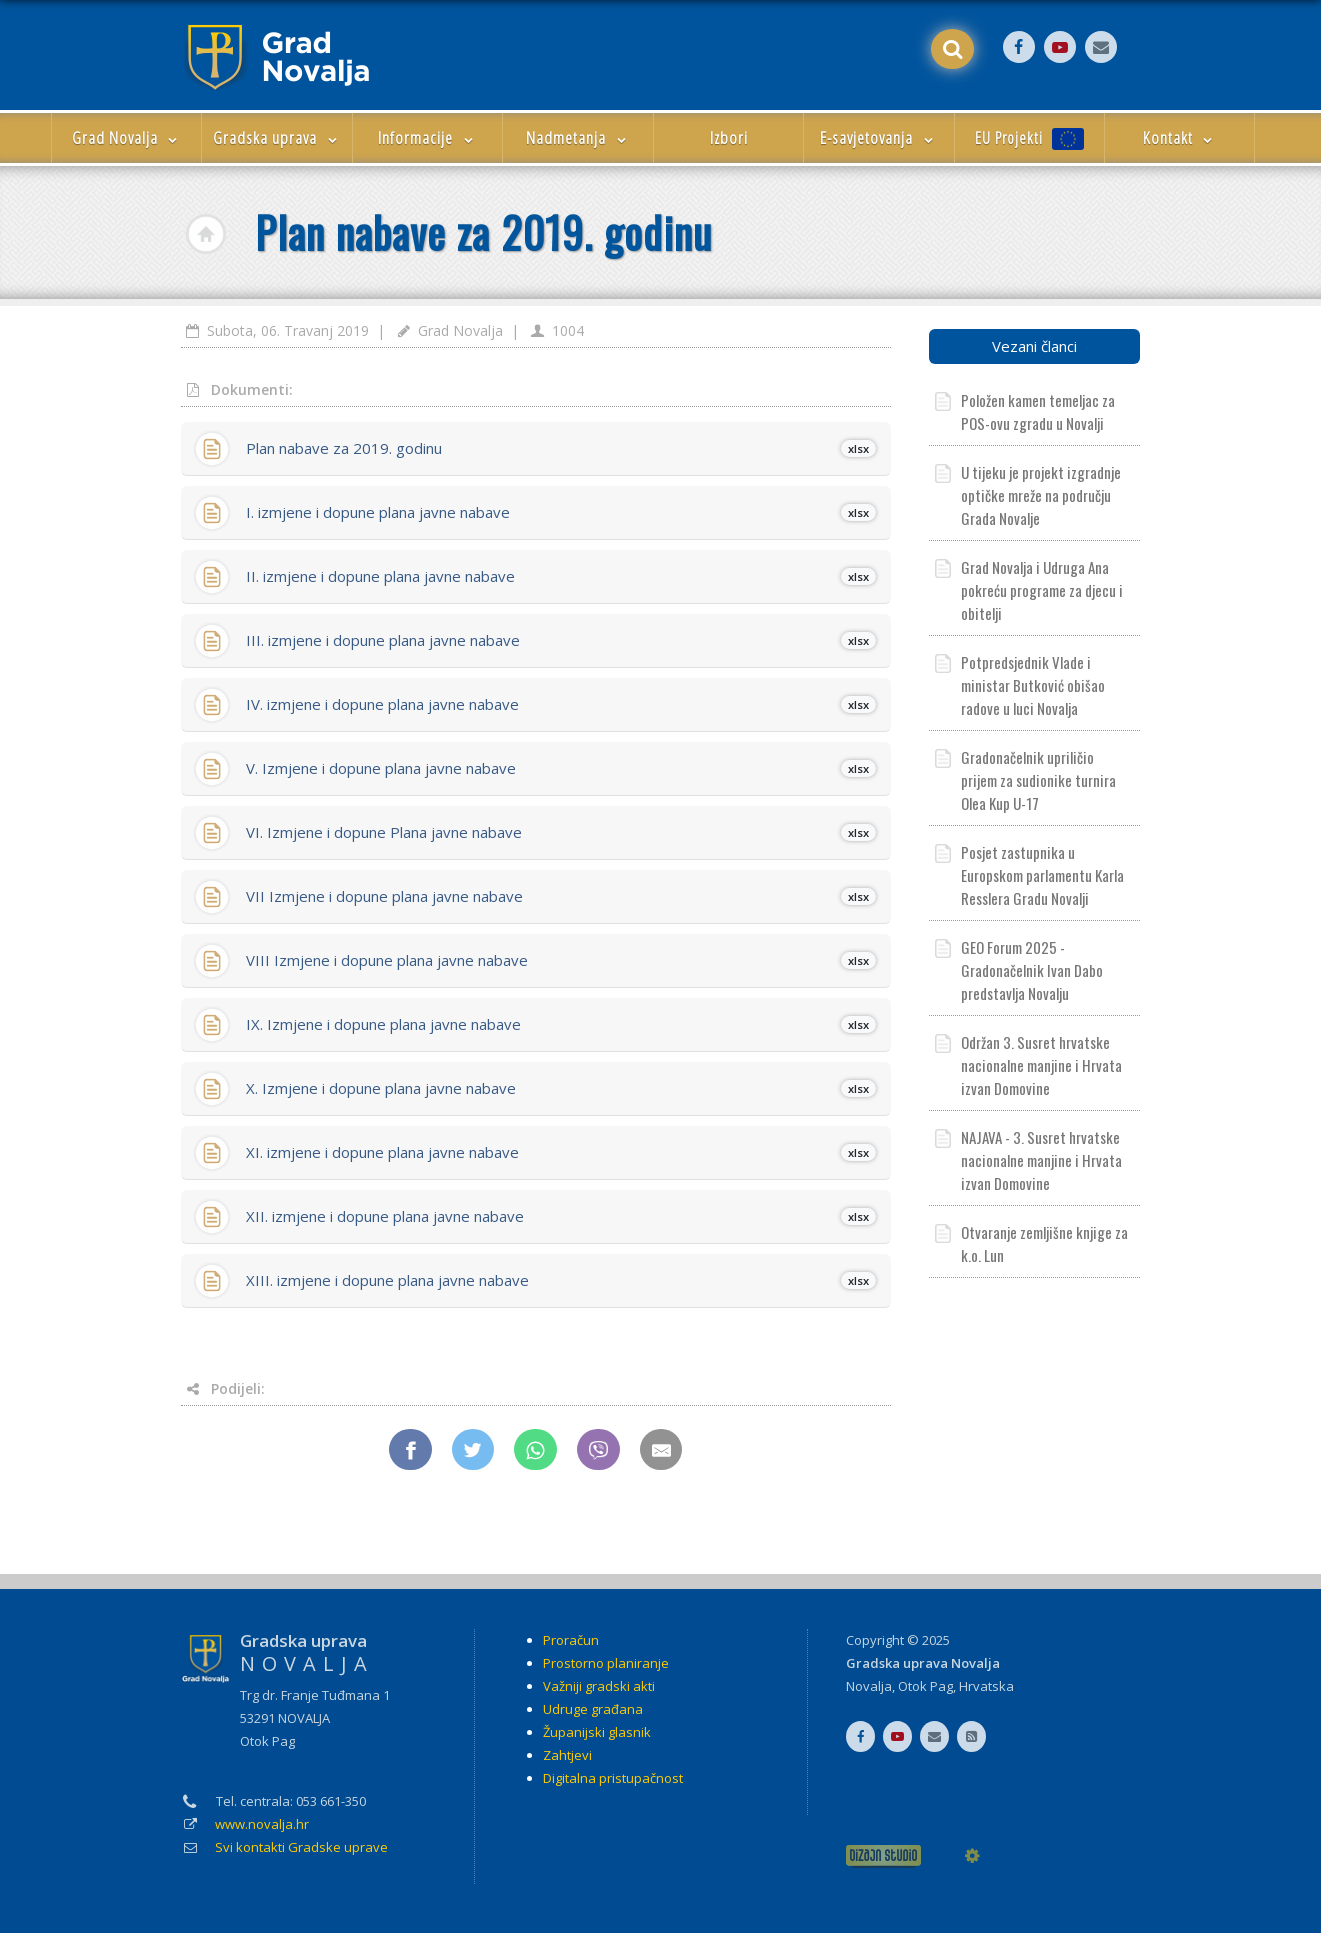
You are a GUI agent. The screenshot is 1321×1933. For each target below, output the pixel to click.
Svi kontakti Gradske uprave (301, 1847)
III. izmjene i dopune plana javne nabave (561, 640)
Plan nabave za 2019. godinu (561, 448)
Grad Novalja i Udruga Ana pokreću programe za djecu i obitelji (1042, 590)
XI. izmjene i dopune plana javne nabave (561, 1152)
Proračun (571, 1640)
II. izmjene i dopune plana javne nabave (561, 576)
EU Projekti (1029, 138)
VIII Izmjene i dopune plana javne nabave (561, 960)
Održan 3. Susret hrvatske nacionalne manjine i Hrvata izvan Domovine (1041, 1065)
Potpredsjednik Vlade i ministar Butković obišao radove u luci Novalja (1033, 685)
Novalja (869, 1686)
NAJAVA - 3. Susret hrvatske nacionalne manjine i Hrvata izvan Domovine (1041, 1160)
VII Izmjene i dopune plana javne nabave (561, 896)
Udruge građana (593, 1709)
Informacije (427, 137)
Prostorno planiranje (606, 1663)
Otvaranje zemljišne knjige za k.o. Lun (1044, 1243)
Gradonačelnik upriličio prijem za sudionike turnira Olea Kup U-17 (1038, 780)
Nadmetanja (578, 137)
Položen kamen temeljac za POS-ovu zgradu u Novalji (1038, 411)
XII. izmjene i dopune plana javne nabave (561, 1216)
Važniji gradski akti (599, 1686)
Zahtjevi (567, 1755)
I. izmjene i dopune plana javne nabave (561, 512)
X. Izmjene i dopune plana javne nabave (561, 1088)
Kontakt (1180, 137)
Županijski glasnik (597, 1732)
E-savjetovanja (878, 137)
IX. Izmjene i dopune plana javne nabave (561, 1024)
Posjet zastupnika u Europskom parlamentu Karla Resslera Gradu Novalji (1042, 875)
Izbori (729, 137)
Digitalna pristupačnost (613, 1778)
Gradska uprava (277, 137)
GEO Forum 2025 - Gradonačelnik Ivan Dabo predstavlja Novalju (1032, 970)
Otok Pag (925, 1686)
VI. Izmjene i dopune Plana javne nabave (561, 832)
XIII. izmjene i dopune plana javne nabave (561, 1280)
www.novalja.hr (262, 1824)
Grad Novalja (127, 137)
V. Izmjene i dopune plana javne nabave (561, 768)
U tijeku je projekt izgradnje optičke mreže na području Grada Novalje (1041, 495)
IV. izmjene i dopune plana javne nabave (561, 704)
